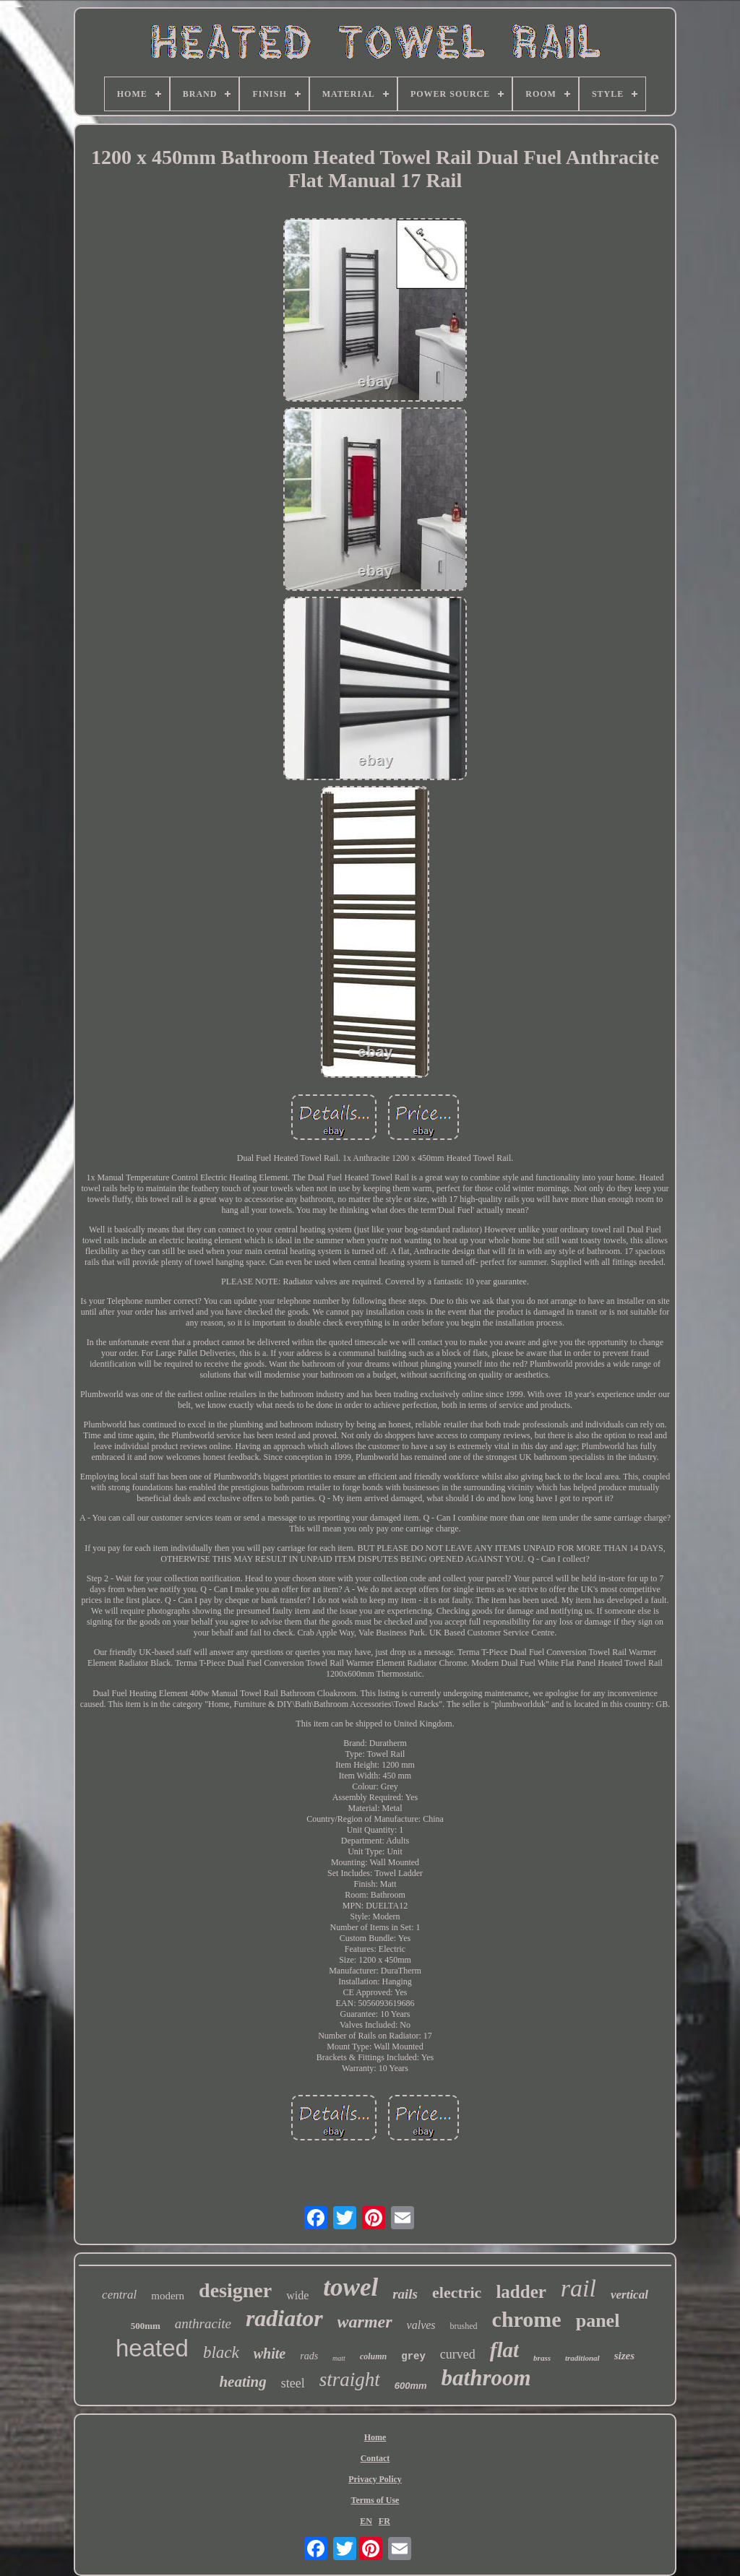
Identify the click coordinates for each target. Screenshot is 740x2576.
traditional (582, 2358)
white (269, 2353)
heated (152, 2348)
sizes (624, 2355)
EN (366, 2521)
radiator (284, 2318)
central (119, 2294)
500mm (145, 2325)
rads (309, 2356)
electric (456, 2292)
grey (413, 2356)
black (221, 2352)
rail (578, 2288)
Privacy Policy (375, 2479)
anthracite (203, 2323)
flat (504, 2349)
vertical (629, 2294)
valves (421, 2325)
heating (242, 2381)
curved (458, 2354)
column (373, 2356)
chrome (527, 2319)
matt (338, 2358)
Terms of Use (375, 2500)
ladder (521, 2291)
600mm (411, 2385)
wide (297, 2295)
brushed (464, 2326)
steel (293, 2383)
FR (384, 2521)
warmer (364, 2321)
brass (542, 2358)
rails (405, 2293)
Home (375, 2437)
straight (349, 2379)
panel (598, 2320)
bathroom (486, 2377)
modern (167, 2295)
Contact (375, 2458)
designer (235, 2290)
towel (350, 2287)
